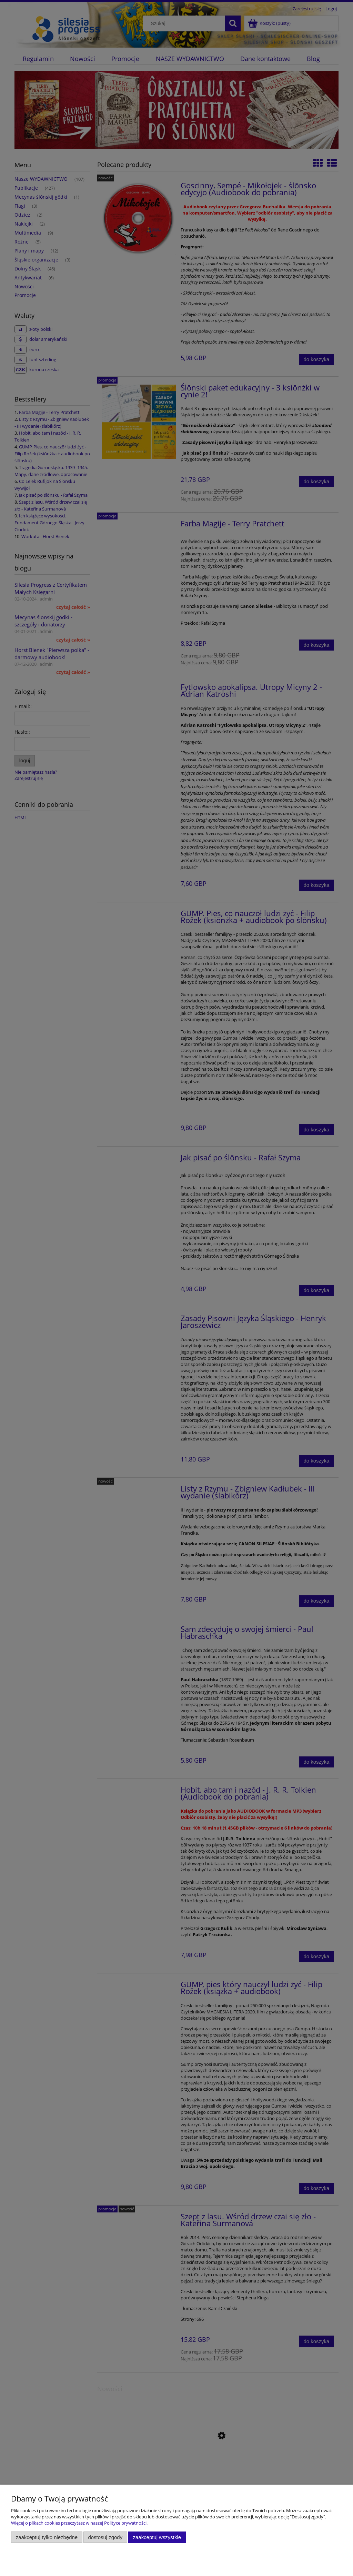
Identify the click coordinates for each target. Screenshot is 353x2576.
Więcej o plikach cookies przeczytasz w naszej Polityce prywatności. (79, 2523)
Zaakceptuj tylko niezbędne (47, 2537)
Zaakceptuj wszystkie (157, 2537)
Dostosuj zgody (105, 2537)
